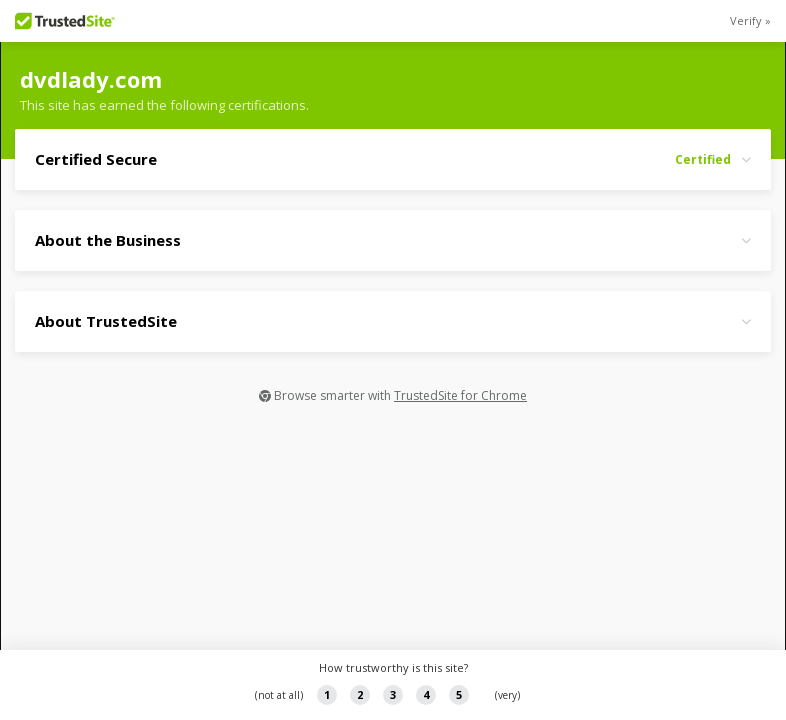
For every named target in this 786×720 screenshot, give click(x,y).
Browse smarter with (393, 395)
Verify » (750, 20)
